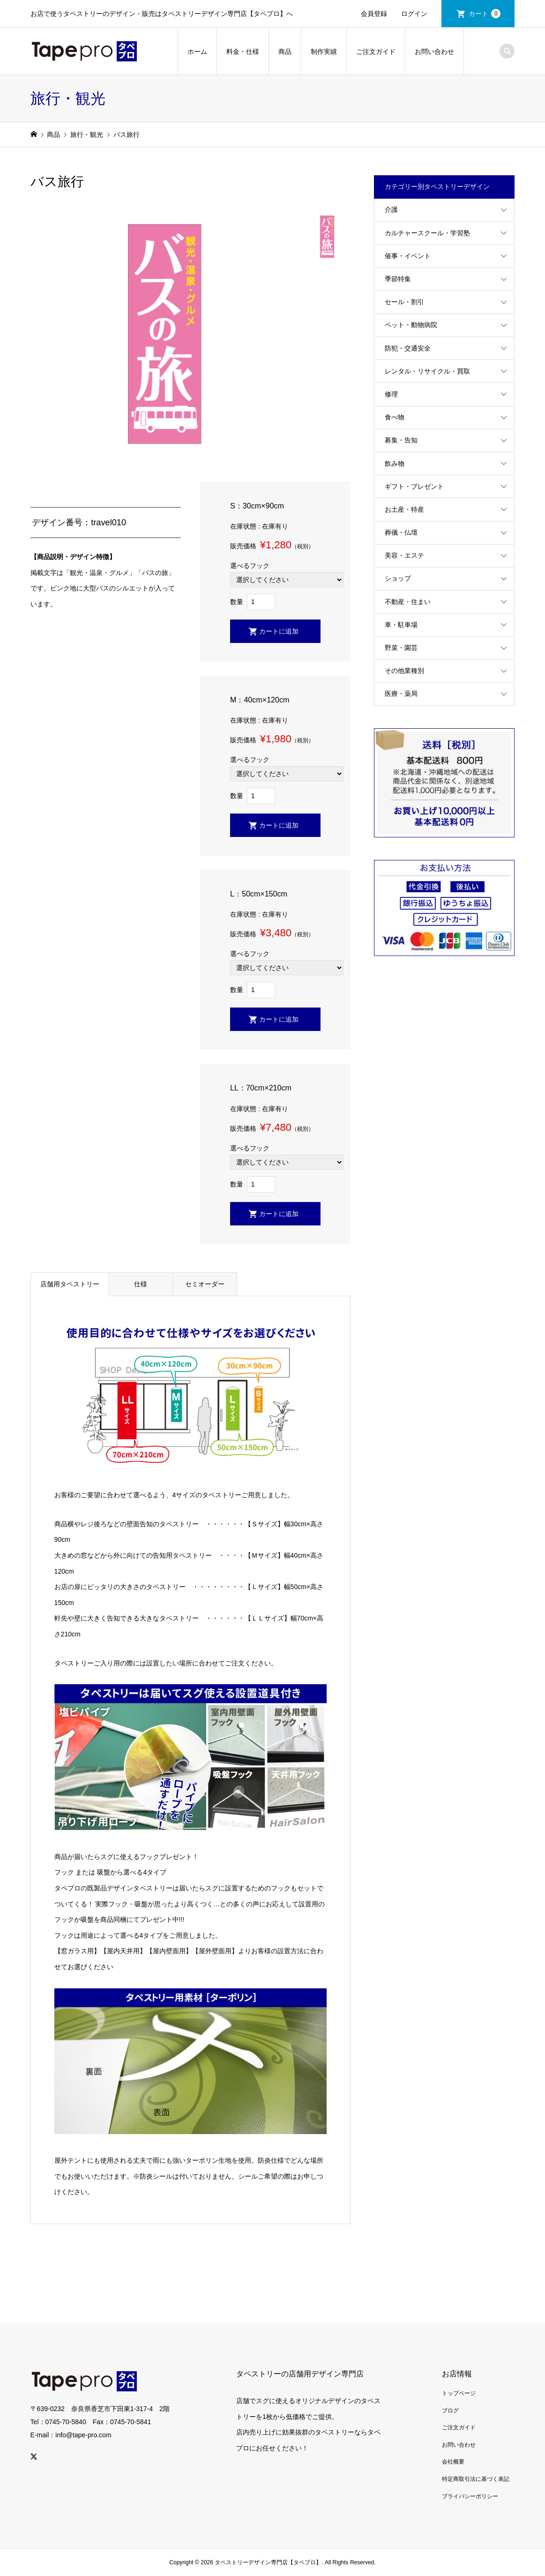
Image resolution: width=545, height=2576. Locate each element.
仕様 (140, 1284)
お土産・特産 (404, 509)
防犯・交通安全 (408, 348)
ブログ (450, 2410)
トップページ (459, 2393)
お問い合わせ (434, 51)
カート (484, 13)
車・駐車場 (401, 624)
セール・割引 (404, 302)
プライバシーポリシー (470, 2496)
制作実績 (324, 51)
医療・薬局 (401, 693)
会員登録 (374, 13)
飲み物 (394, 463)
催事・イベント (408, 256)
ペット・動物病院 (411, 325)
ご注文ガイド (376, 51)
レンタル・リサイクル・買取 (427, 371)
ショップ (398, 578)
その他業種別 (404, 670)
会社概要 (453, 2461)
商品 (284, 51)
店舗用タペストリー (69, 1284)
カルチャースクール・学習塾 (427, 233)
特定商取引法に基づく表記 (475, 2479)
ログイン (414, 13)
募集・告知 (401, 440)
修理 (391, 394)
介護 (391, 209)
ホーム (197, 51)
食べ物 (394, 417)
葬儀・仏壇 (401, 532)
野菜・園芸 (401, 647)
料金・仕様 (242, 51)
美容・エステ (404, 555)
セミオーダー (204, 1284)
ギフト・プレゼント (414, 486)
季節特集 (398, 279)
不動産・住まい (408, 601)
